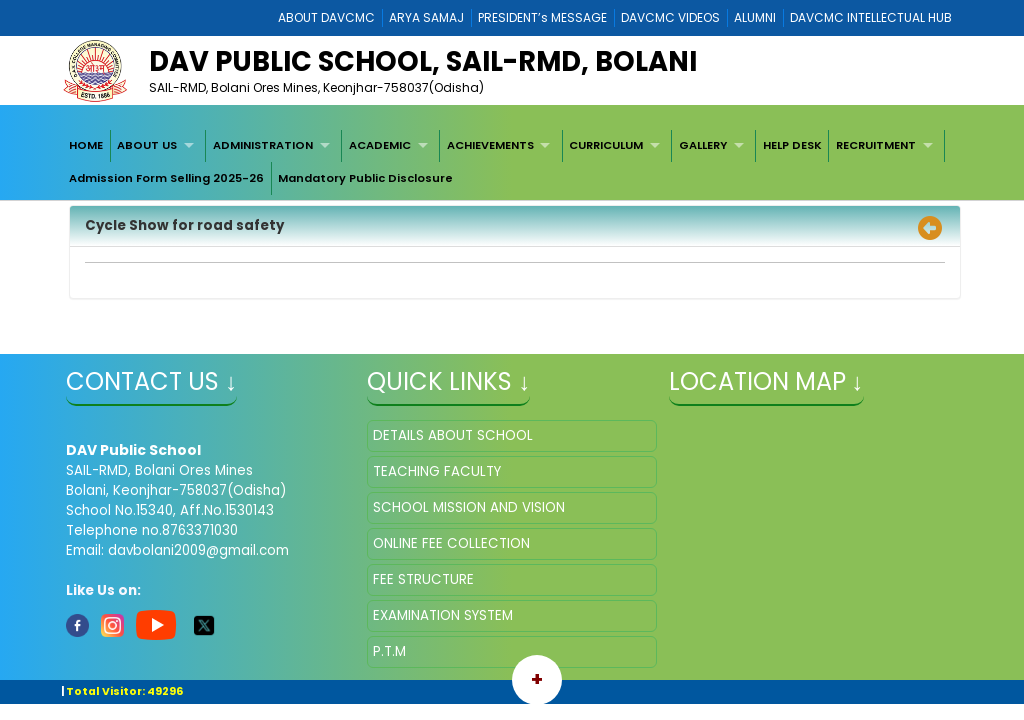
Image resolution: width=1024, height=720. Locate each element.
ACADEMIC (380, 145)
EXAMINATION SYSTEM (443, 615)
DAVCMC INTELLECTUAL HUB (871, 17)
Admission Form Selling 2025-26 (166, 178)
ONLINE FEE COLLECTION (451, 543)
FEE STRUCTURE (423, 579)
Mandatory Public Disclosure (365, 178)
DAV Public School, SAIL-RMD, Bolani (423, 61)
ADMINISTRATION (263, 145)
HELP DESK (792, 145)
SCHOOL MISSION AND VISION (469, 507)
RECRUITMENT (876, 145)
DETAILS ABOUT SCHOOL (453, 435)
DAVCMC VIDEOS (670, 17)
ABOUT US (147, 145)
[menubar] (512, 162)
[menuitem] (86, 146)
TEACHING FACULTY (437, 471)
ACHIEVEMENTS (490, 145)
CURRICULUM (606, 145)
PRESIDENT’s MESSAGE (542, 17)
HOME (86, 145)
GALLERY (703, 145)
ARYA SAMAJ (426, 17)
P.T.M (389, 651)
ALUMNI (755, 17)
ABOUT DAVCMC (326, 17)
